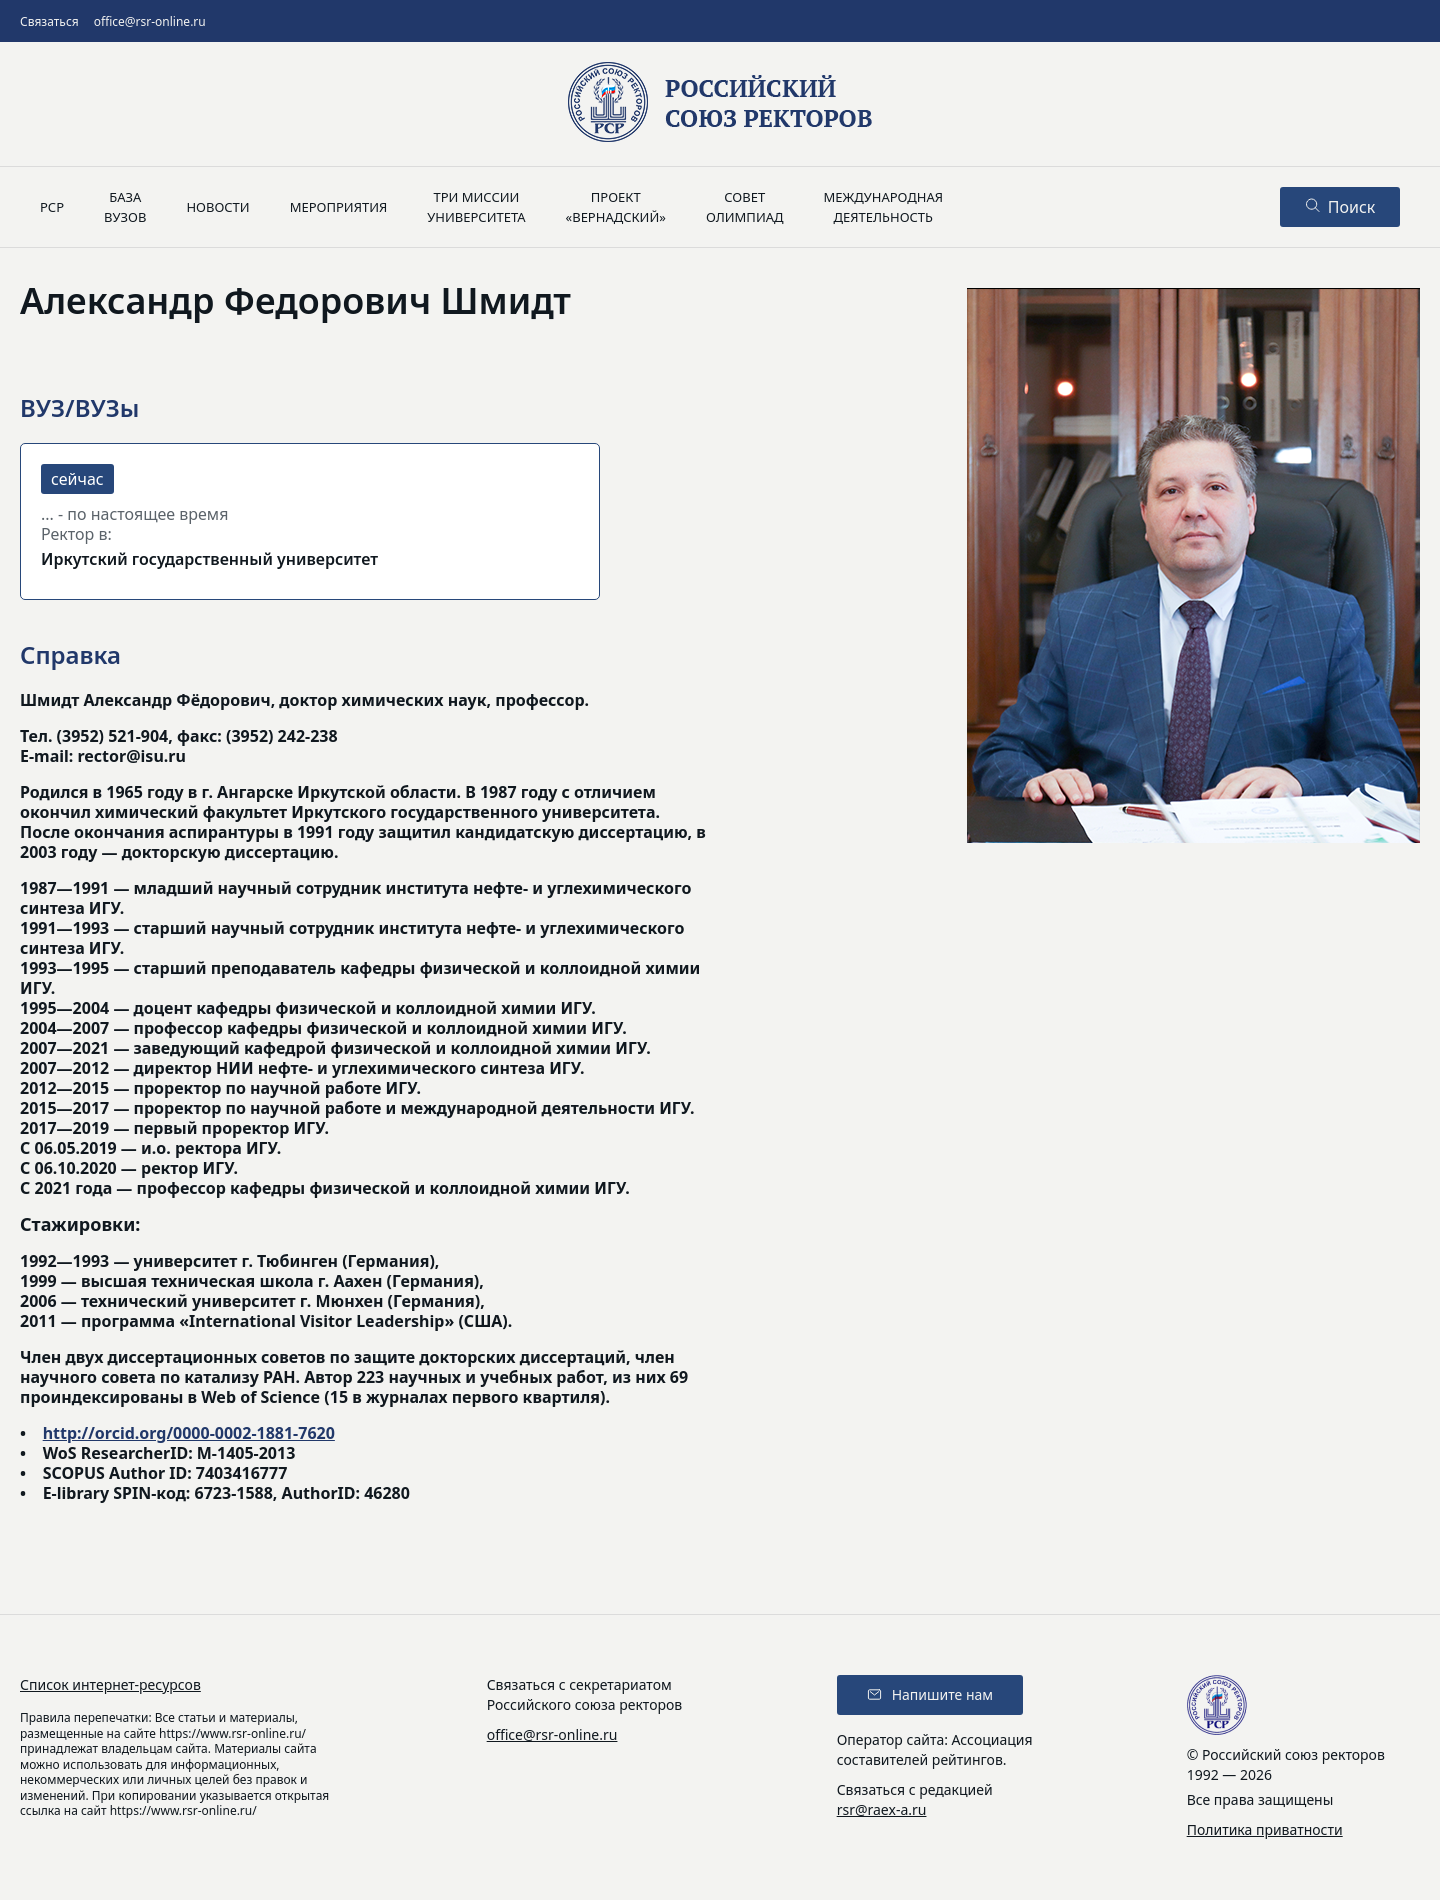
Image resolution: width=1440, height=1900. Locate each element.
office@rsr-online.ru (150, 21)
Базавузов (125, 207)
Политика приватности (1265, 1829)
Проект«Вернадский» (616, 207)
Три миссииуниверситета (476, 207)
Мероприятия (339, 207)
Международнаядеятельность (883, 207)
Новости (217, 207)
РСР (52, 207)
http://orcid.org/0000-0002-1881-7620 (189, 1433)
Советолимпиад (745, 207)
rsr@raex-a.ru (882, 1809)
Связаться (49, 21)
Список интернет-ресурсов (110, 1684)
